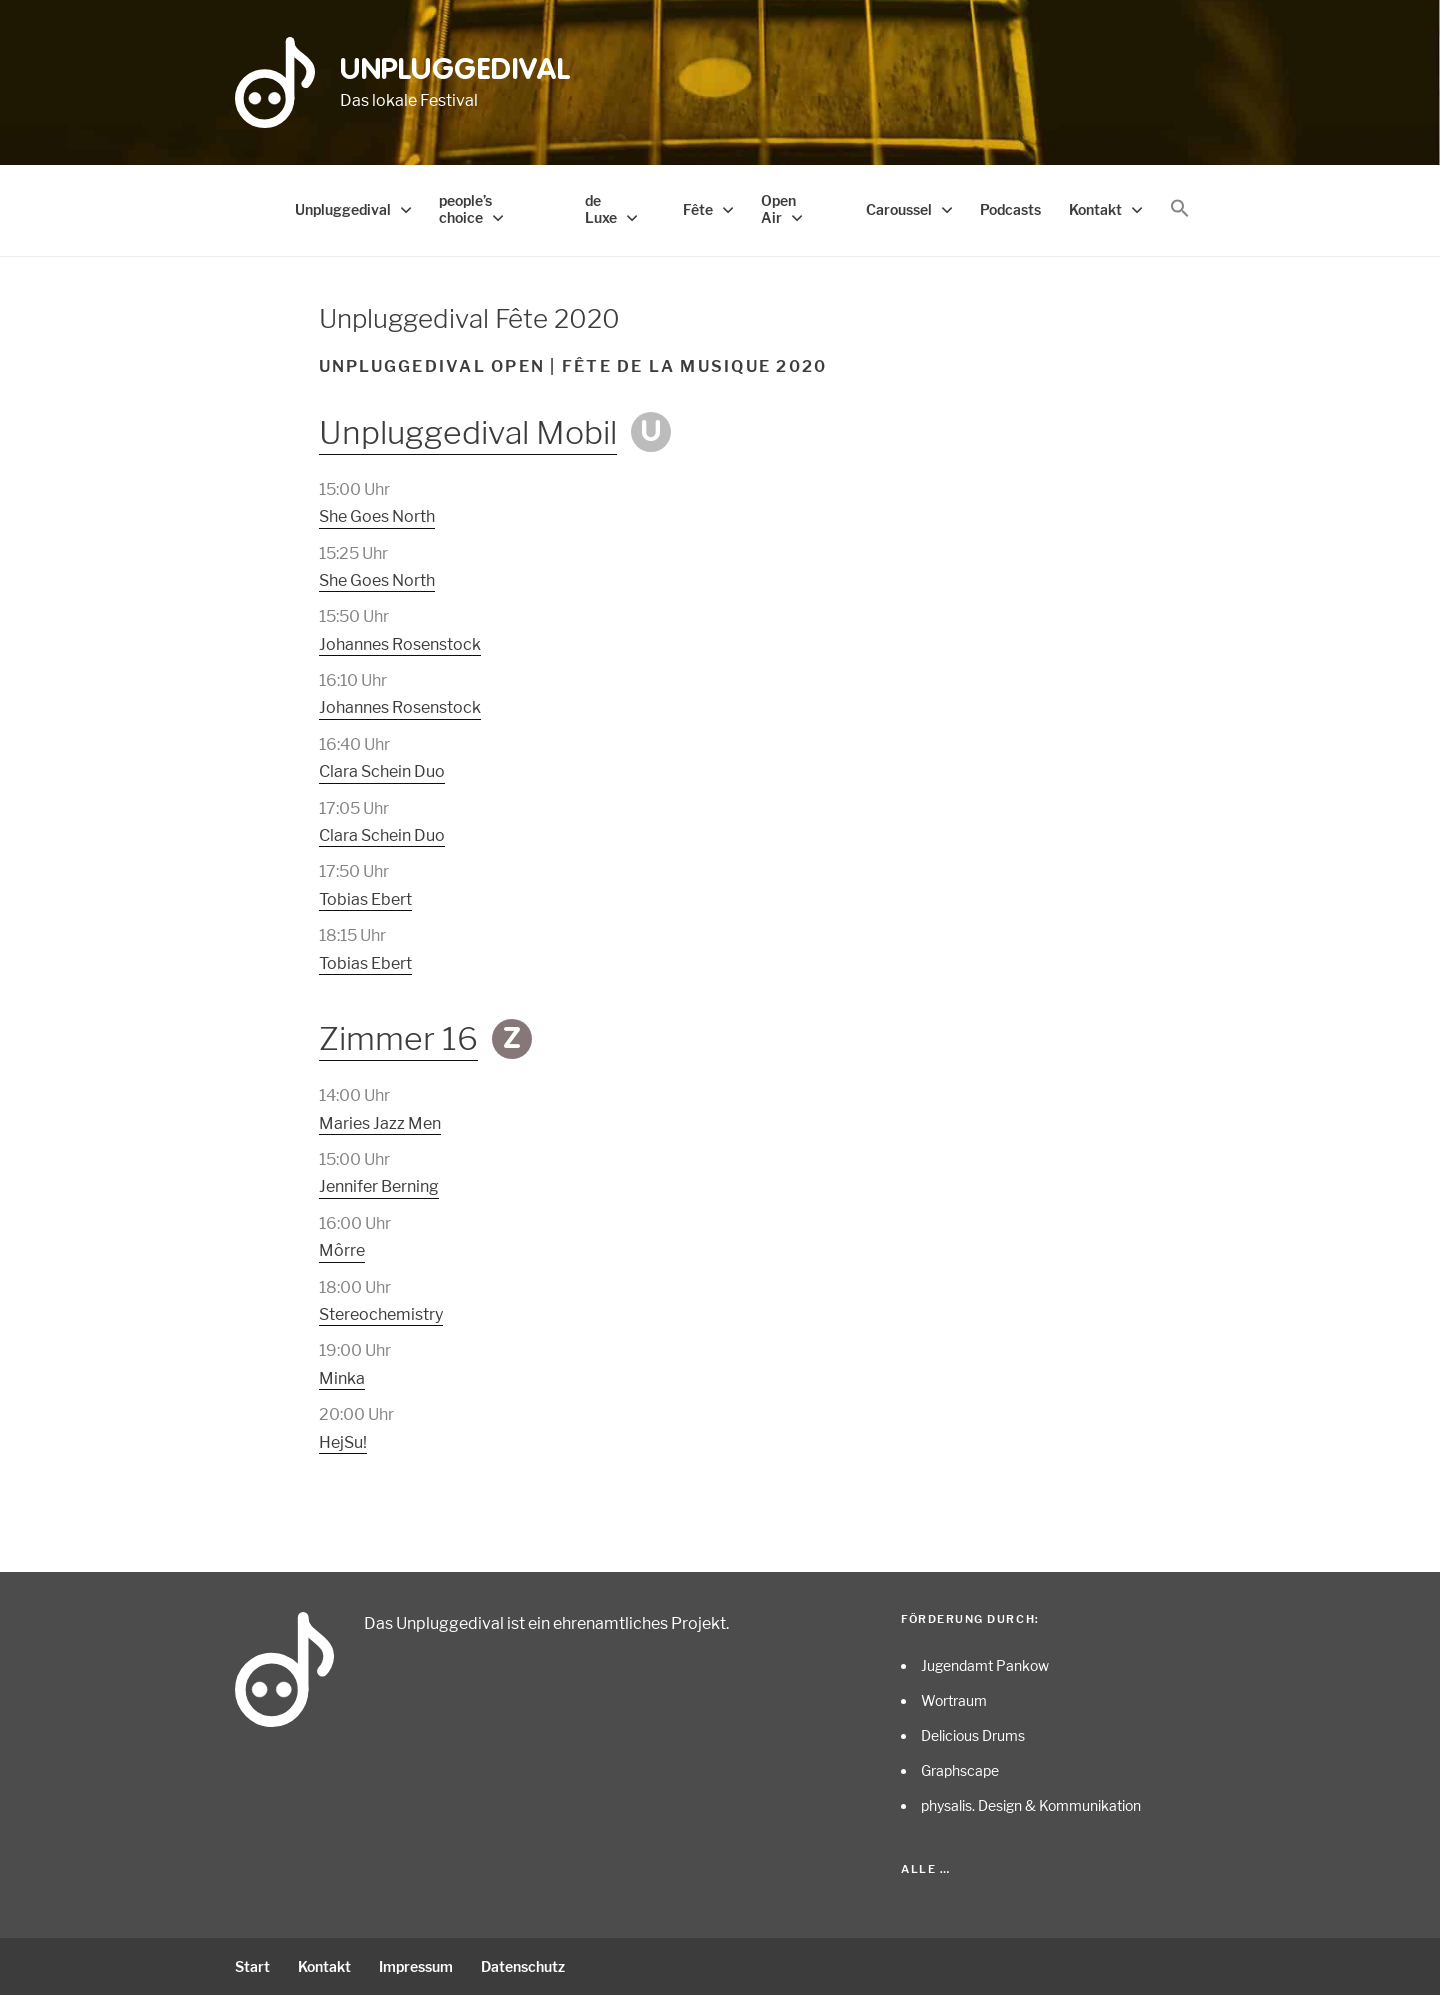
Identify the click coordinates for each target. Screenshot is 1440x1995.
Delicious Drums (973, 1735)
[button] (1180, 209)
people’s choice (465, 209)
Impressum (416, 1966)
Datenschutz (523, 1966)
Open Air (778, 209)
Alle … (925, 1869)
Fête (698, 209)
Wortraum (954, 1700)
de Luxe (601, 209)
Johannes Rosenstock (400, 644)
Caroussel (899, 209)
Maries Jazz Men (380, 1123)
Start (252, 1966)
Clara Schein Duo (382, 771)
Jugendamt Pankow (985, 1665)
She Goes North (377, 516)
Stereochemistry (381, 1314)
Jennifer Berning (379, 1186)
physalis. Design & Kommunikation (1031, 1805)
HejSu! (343, 1442)
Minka (342, 1378)
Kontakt (1095, 209)
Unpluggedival (455, 71)
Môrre (342, 1250)
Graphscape (960, 1770)
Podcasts (1010, 209)
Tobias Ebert (365, 899)
